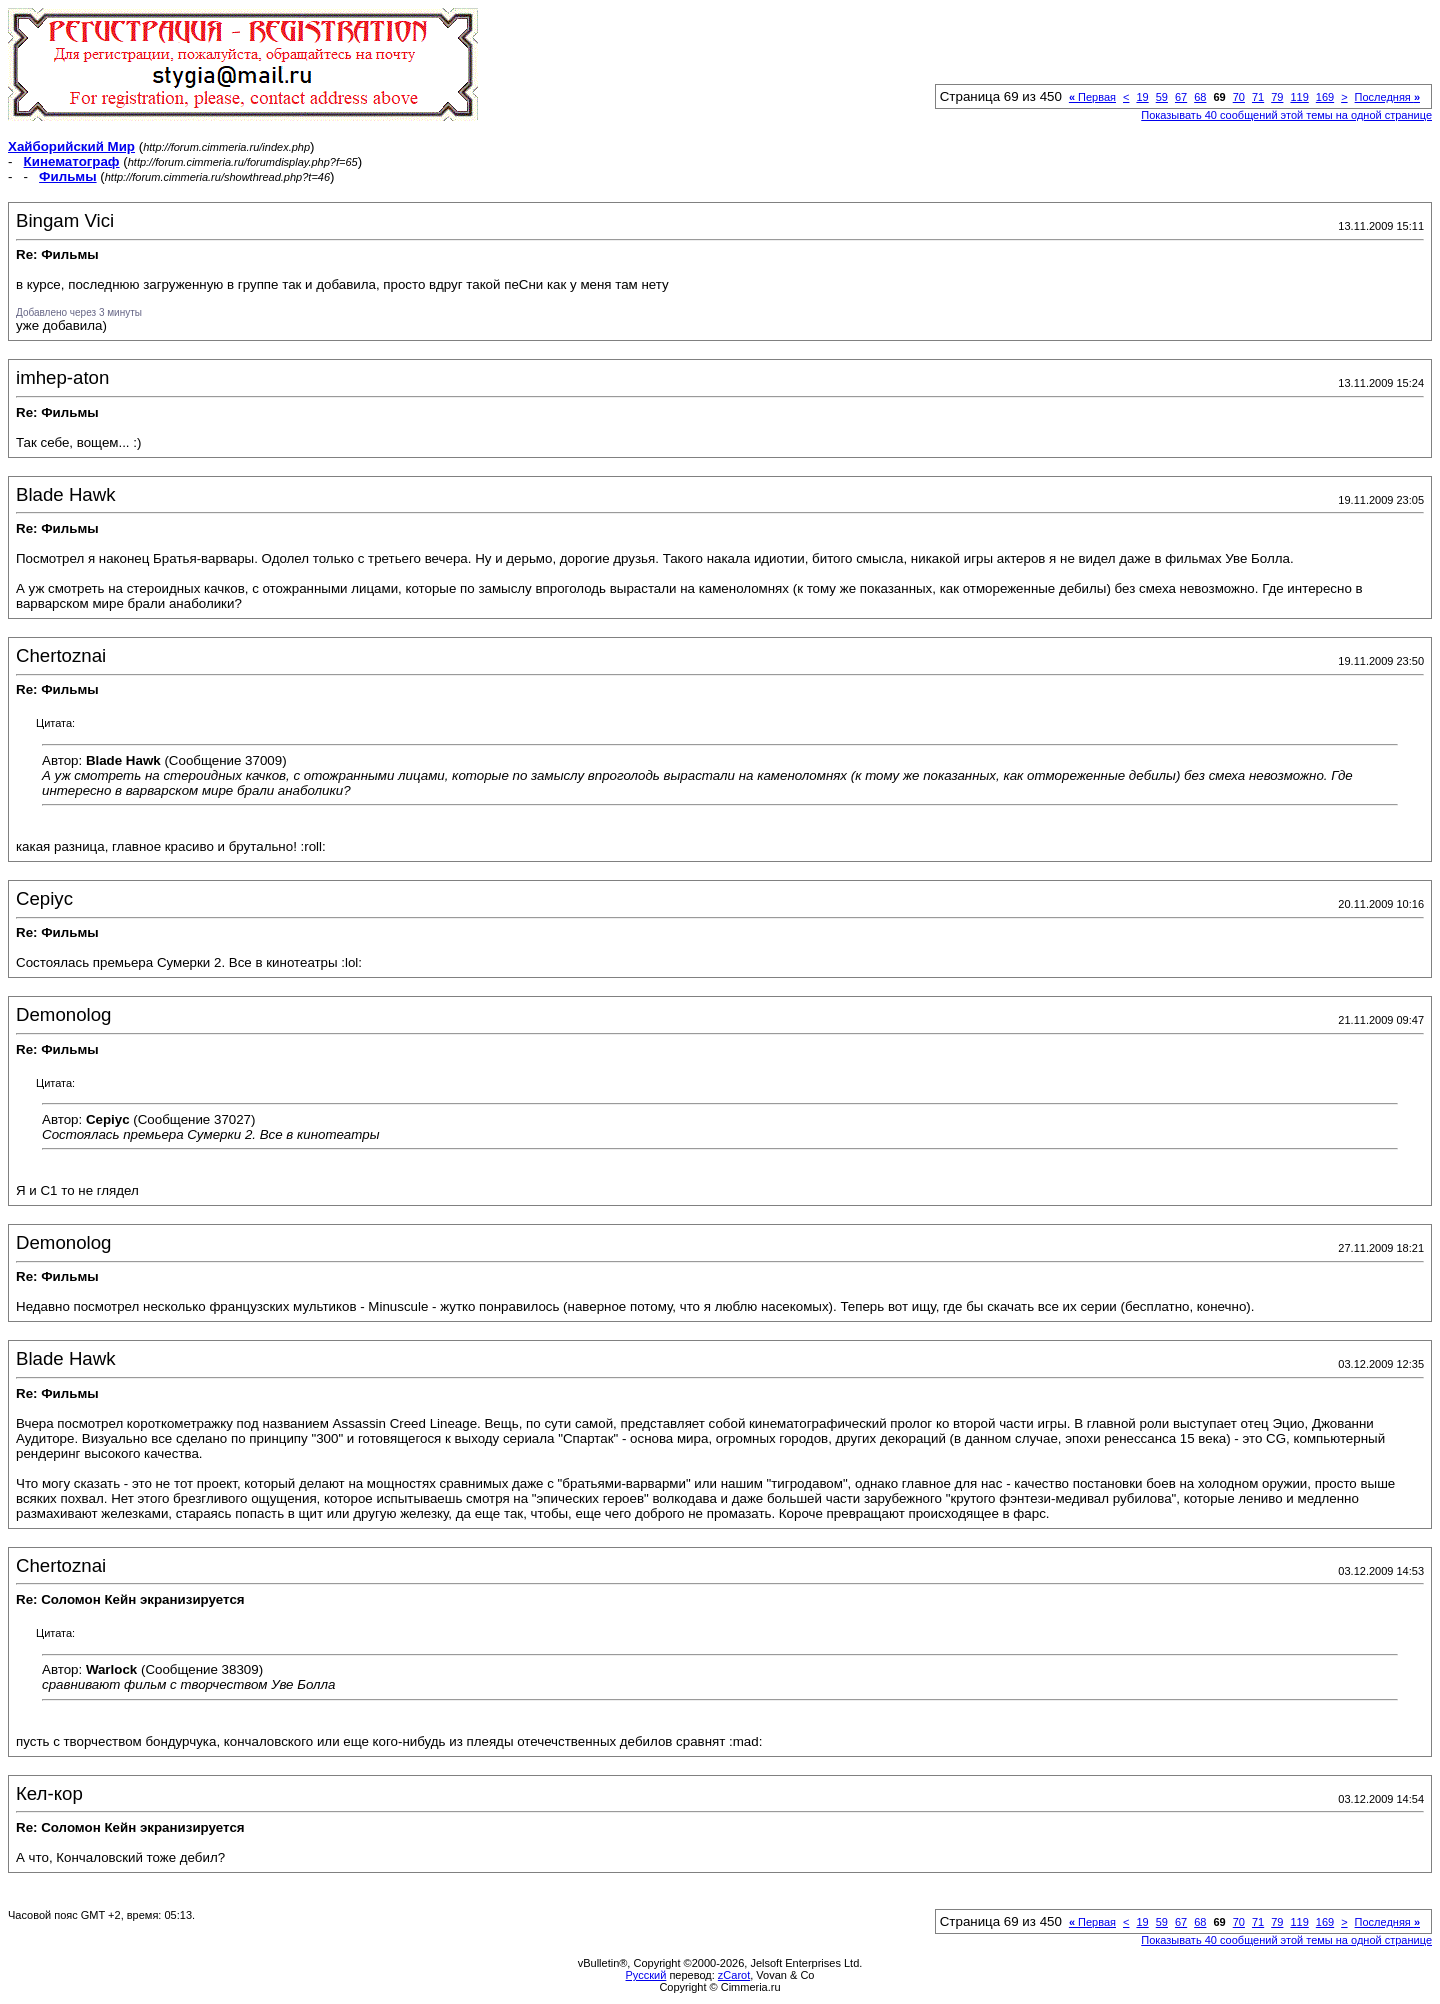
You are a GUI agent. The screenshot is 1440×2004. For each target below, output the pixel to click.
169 (1325, 97)
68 (1200, 97)
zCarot (734, 1975)
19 (1142, 97)
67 (1181, 97)
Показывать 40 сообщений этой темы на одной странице (1286, 115)
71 (1258, 97)
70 (1239, 97)
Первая (1092, 97)
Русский (646, 1975)
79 (1277, 97)
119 (1299, 97)
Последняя (1387, 97)
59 (1162, 97)
